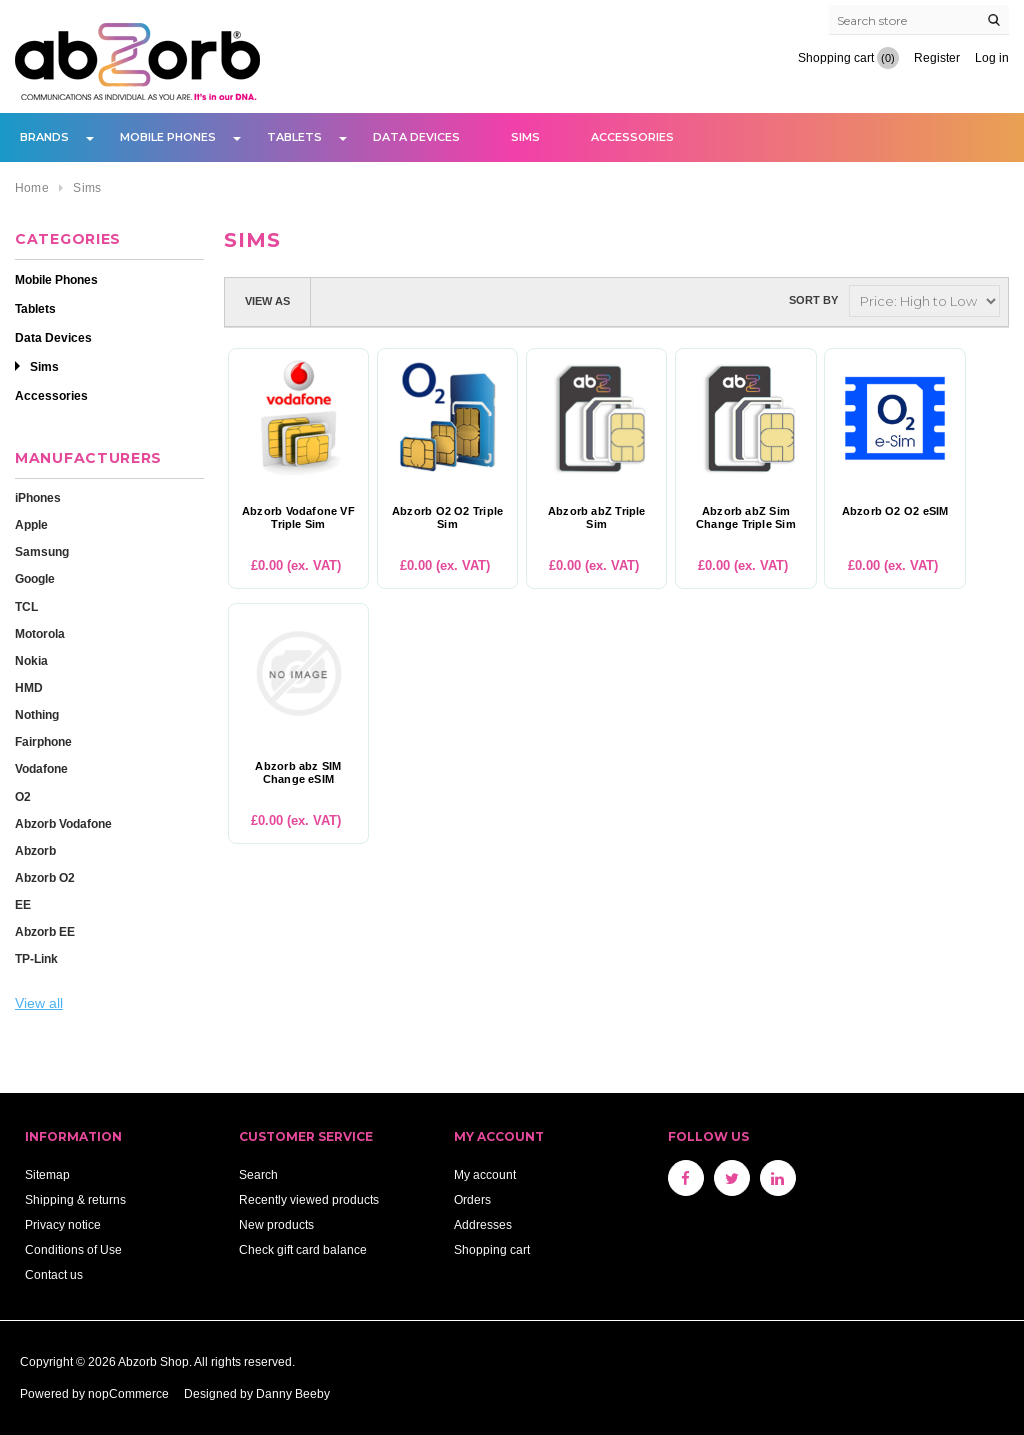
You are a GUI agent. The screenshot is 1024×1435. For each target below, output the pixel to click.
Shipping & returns (75, 1199)
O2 (23, 796)
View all (39, 1003)
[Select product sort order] (924, 301)
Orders (472, 1199)
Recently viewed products (309, 1199)
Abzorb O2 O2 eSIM (895, 511)
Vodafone (41, 768)
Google (35, 578)
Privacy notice (63, 1224)
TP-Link (36, 958)
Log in (992, 57)
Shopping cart (492, 1249)
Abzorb (35, 850)
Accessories (632, 137)
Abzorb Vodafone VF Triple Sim (298, 518)
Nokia (31, 660)
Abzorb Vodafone (63, 823)
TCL (26, 606)
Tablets (294, 137)
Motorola (40, 633)
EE (23, 904)
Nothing (37, 714)
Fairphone (43, 741)
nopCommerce (128, 1393)
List (371, 301)
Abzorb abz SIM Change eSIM (298, 773)
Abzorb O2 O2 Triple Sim (447, 518)
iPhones (38, 497)
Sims (525, 137)
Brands (44, 137)
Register (937, 57)
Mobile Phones (168, 137)
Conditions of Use (73, 1249)
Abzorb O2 (45, 877)
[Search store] (919, 20)
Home (32, 187)
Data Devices (416, 137)
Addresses (483, 1224)
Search (258, 1174)
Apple (31, 524)
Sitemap (47, 1174)
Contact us (54, 1274)
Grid (335, 301)
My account (485, 1174)
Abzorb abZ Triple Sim (597, 518)
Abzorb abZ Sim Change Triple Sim (746, 518)
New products (276, 1224)
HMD (29, 687)
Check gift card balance (303, 1249)
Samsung (42, 551)
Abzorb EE (45, 931)
